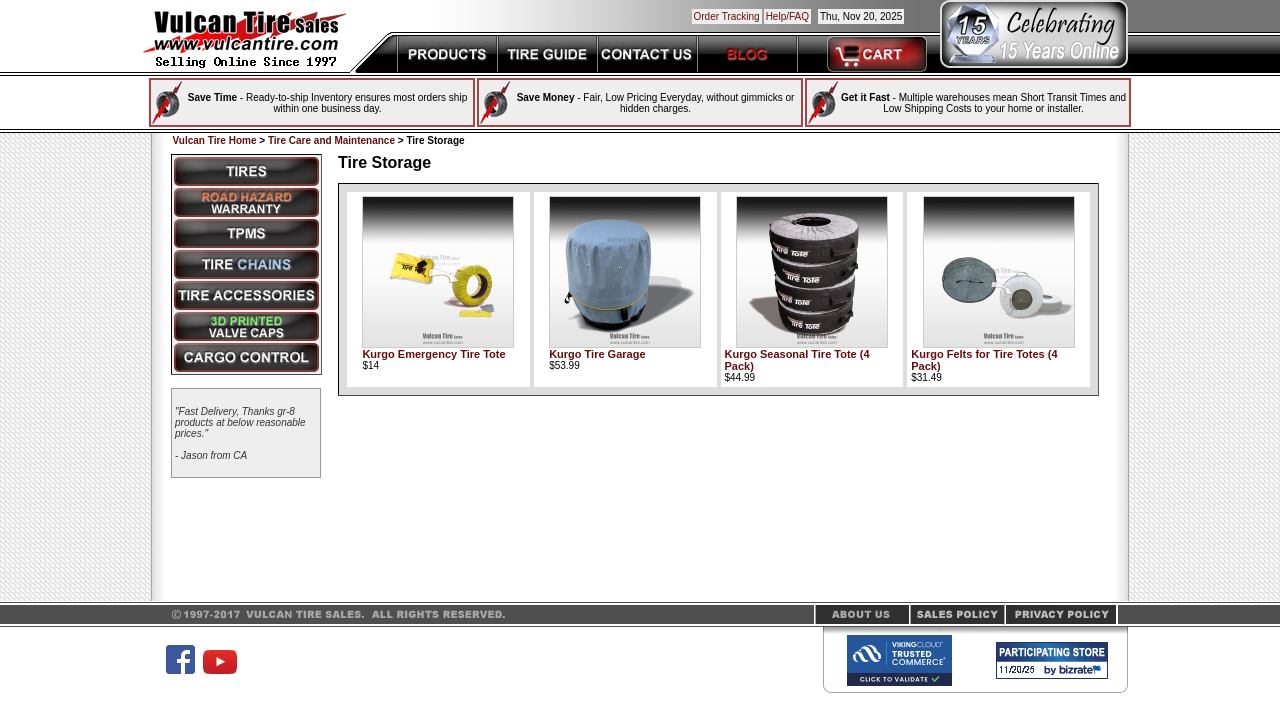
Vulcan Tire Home (215, 140)
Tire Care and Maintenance (331, 140)
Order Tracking (727, 16)
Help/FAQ (787, 16)
